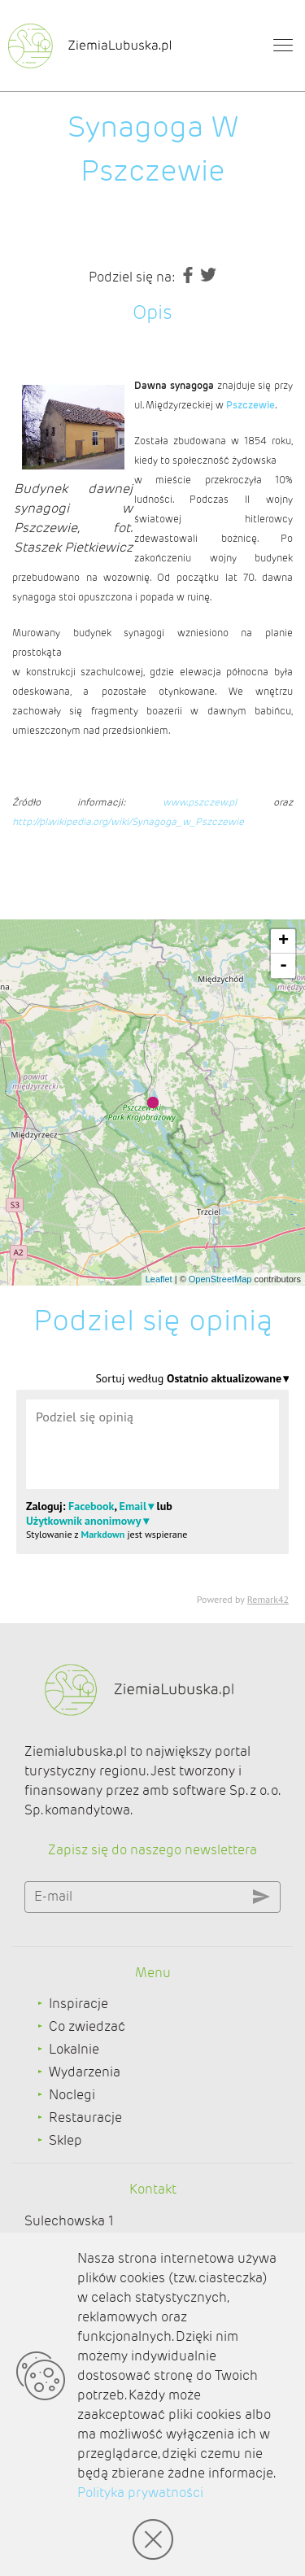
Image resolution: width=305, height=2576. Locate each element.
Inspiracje (78, 2003)
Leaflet (159, 1279)
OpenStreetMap (220, 1279)
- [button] (283, 966)
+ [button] (283, 941)
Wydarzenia (84, 2071)
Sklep (65, 2140)
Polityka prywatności (140, 2492)
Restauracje (85, 2117)
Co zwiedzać (87, 2026)
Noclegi (72, 2094)
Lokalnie (74, 2049)
